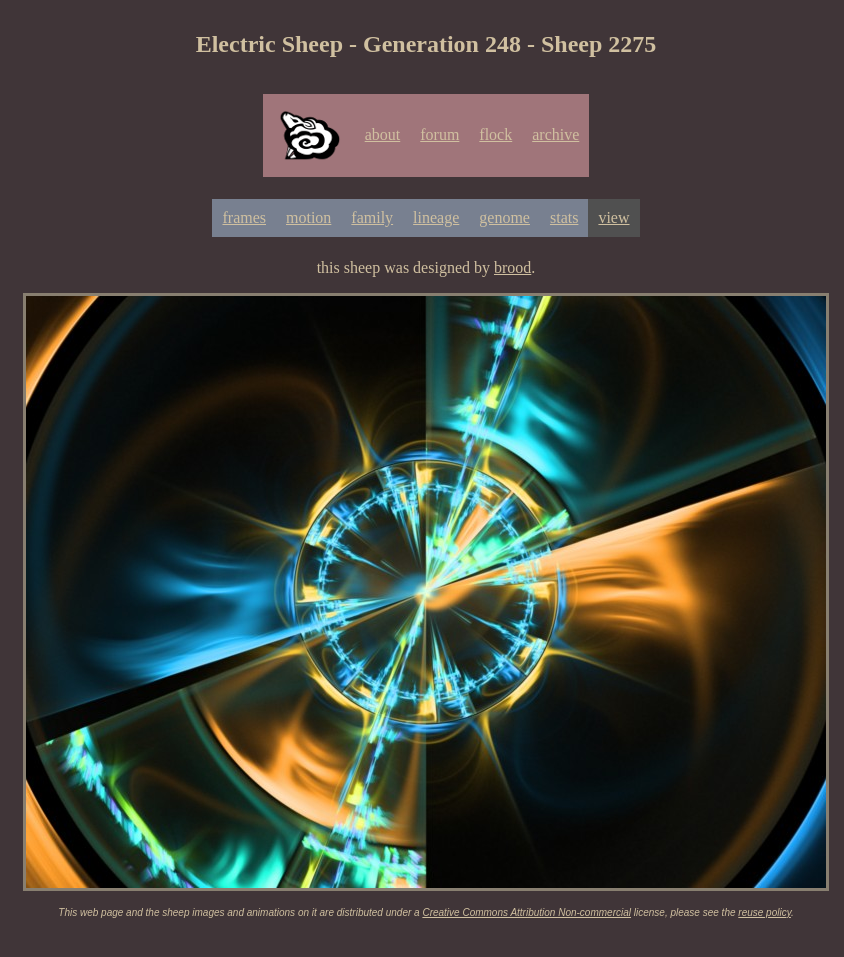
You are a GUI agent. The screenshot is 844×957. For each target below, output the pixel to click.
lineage (436, 217)
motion (308, 217)
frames (244, 217)
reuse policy (764, 912)
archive (555, 134)
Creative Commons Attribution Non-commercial (526, 912)
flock (495, 134)
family (372, 217)
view (613, 217)
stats (564, 217)
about (383, 134)
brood (512, 267)
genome (504, 217)
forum (439, 134)
